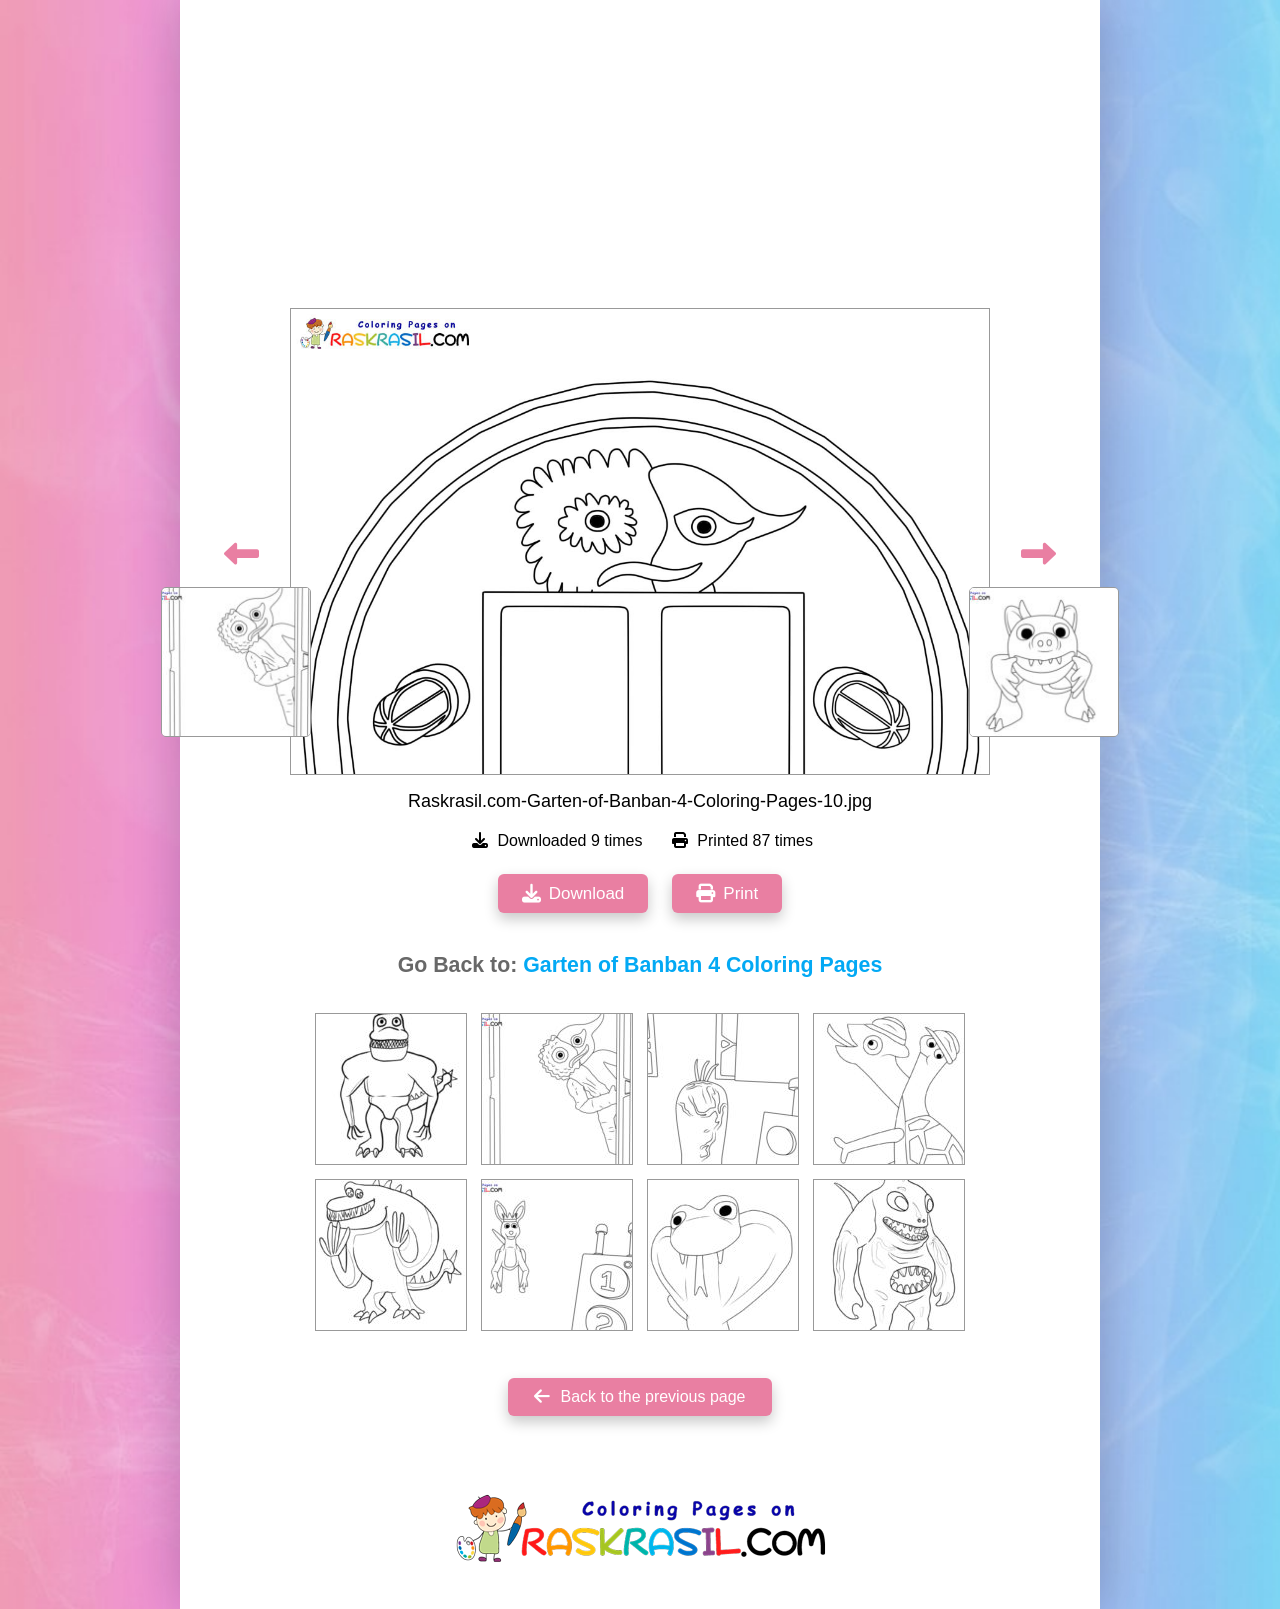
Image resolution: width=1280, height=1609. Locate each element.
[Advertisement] (640, 160)
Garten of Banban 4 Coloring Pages (702, 965)
